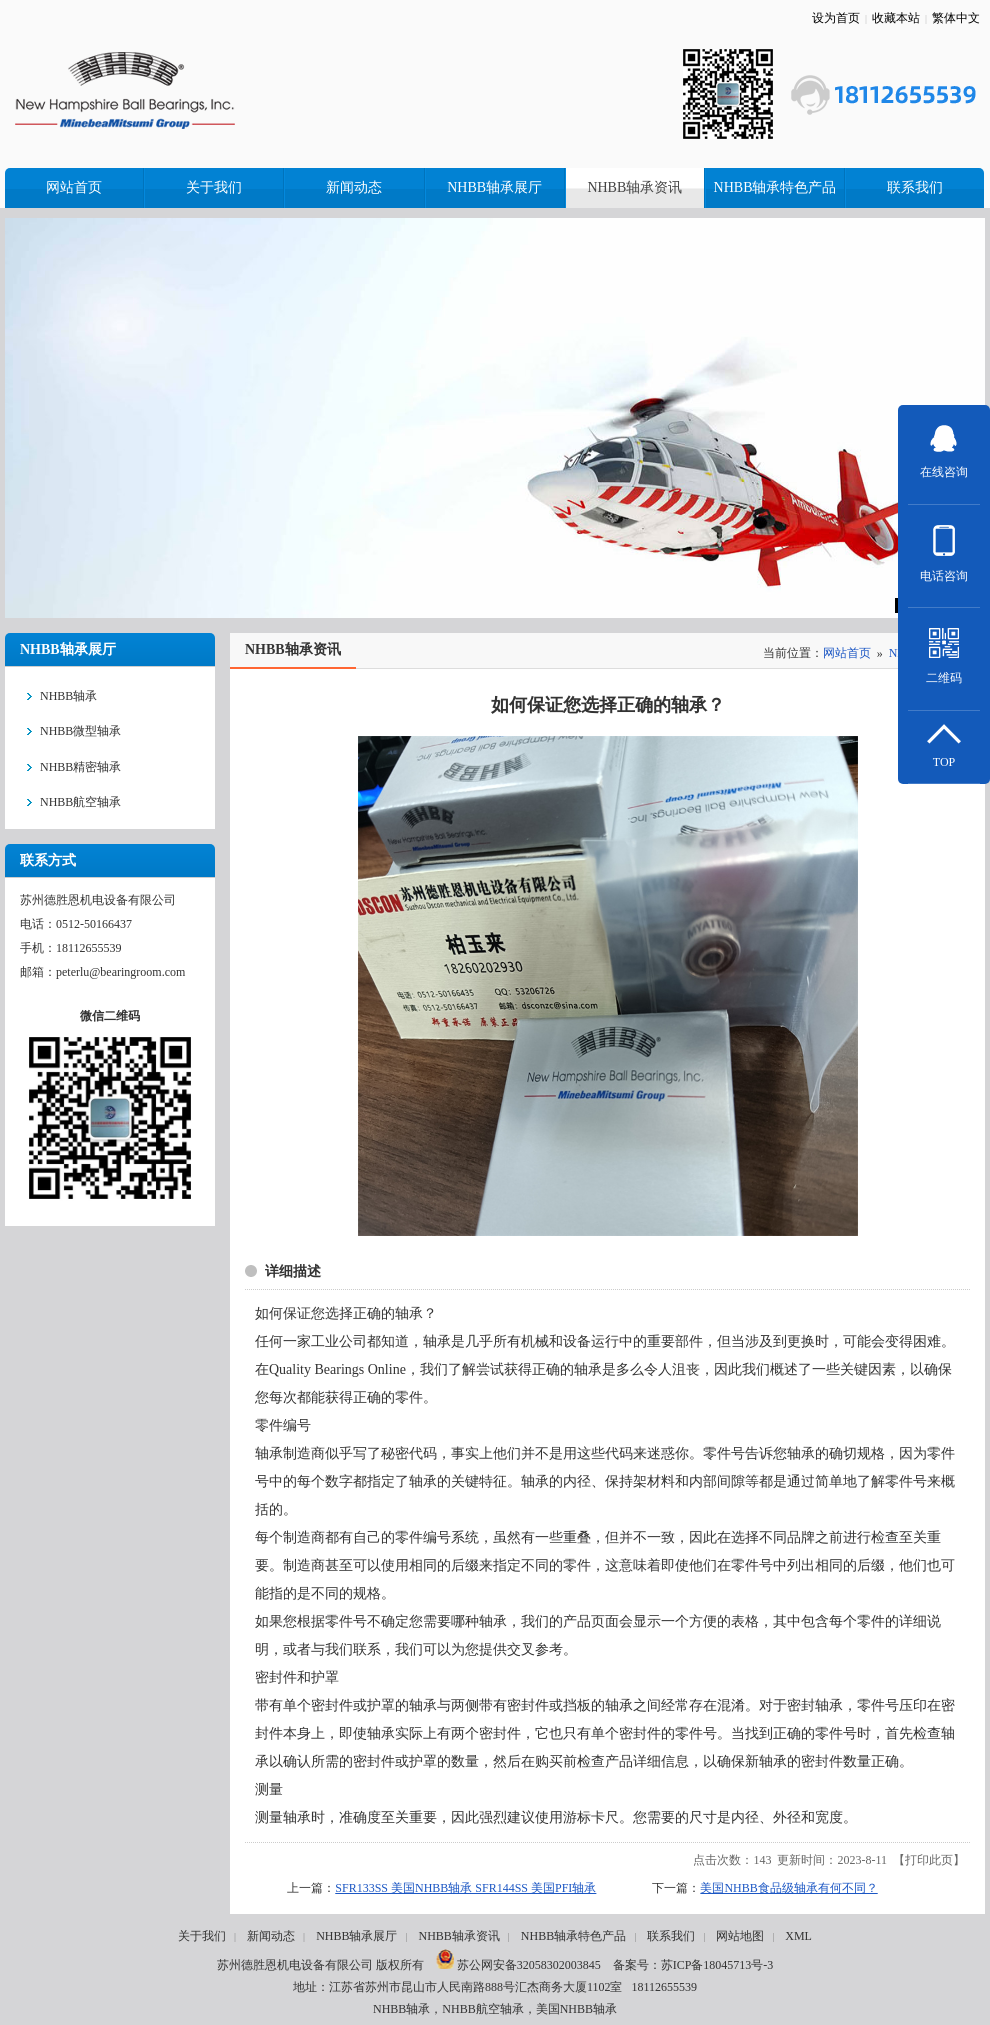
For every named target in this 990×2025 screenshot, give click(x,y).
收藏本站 (896, 18)
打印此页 (929, 1860)
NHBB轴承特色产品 (573, 1936)
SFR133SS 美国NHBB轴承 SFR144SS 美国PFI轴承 (465, 1888)
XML (798, 1936)
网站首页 (847, 653)
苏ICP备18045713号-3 (717, 1965)
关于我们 (202, 1936)
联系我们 (671, 1936)
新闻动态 (271, 1936)
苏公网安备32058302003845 (518, 1965)
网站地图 (740, 1936)
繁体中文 (956, 18)
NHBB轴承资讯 (458, 1936)
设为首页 (836, 18)
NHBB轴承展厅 (356, 1936)
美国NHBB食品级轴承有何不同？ (788, 1888)
